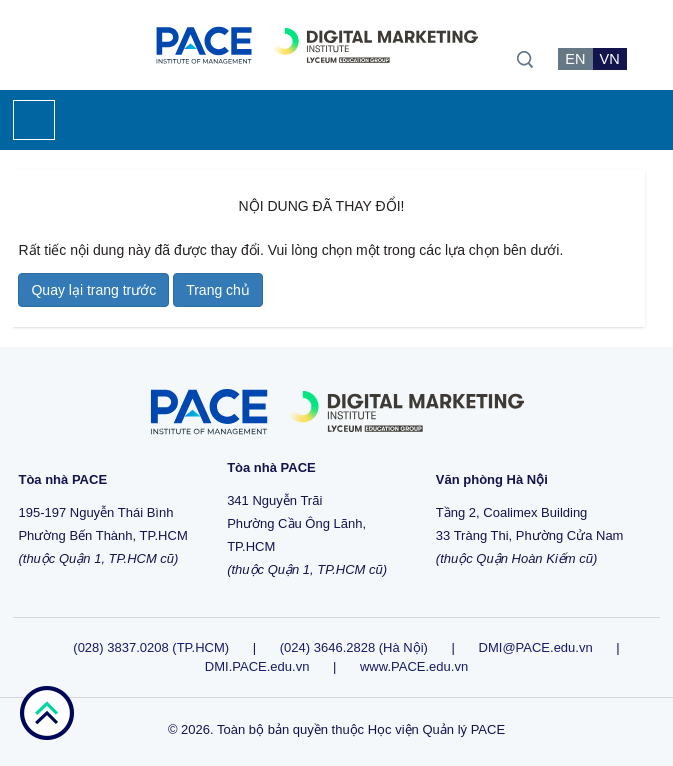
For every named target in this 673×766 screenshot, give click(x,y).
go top (46, 713)
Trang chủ (218, 290)
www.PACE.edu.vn (414, 666)
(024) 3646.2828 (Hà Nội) (354, 647)
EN (575, 59)
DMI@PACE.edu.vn (536, 647)
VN (610, 59)
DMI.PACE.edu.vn (257, 666)
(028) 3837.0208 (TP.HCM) (152, 647)
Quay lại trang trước (93, 290)
